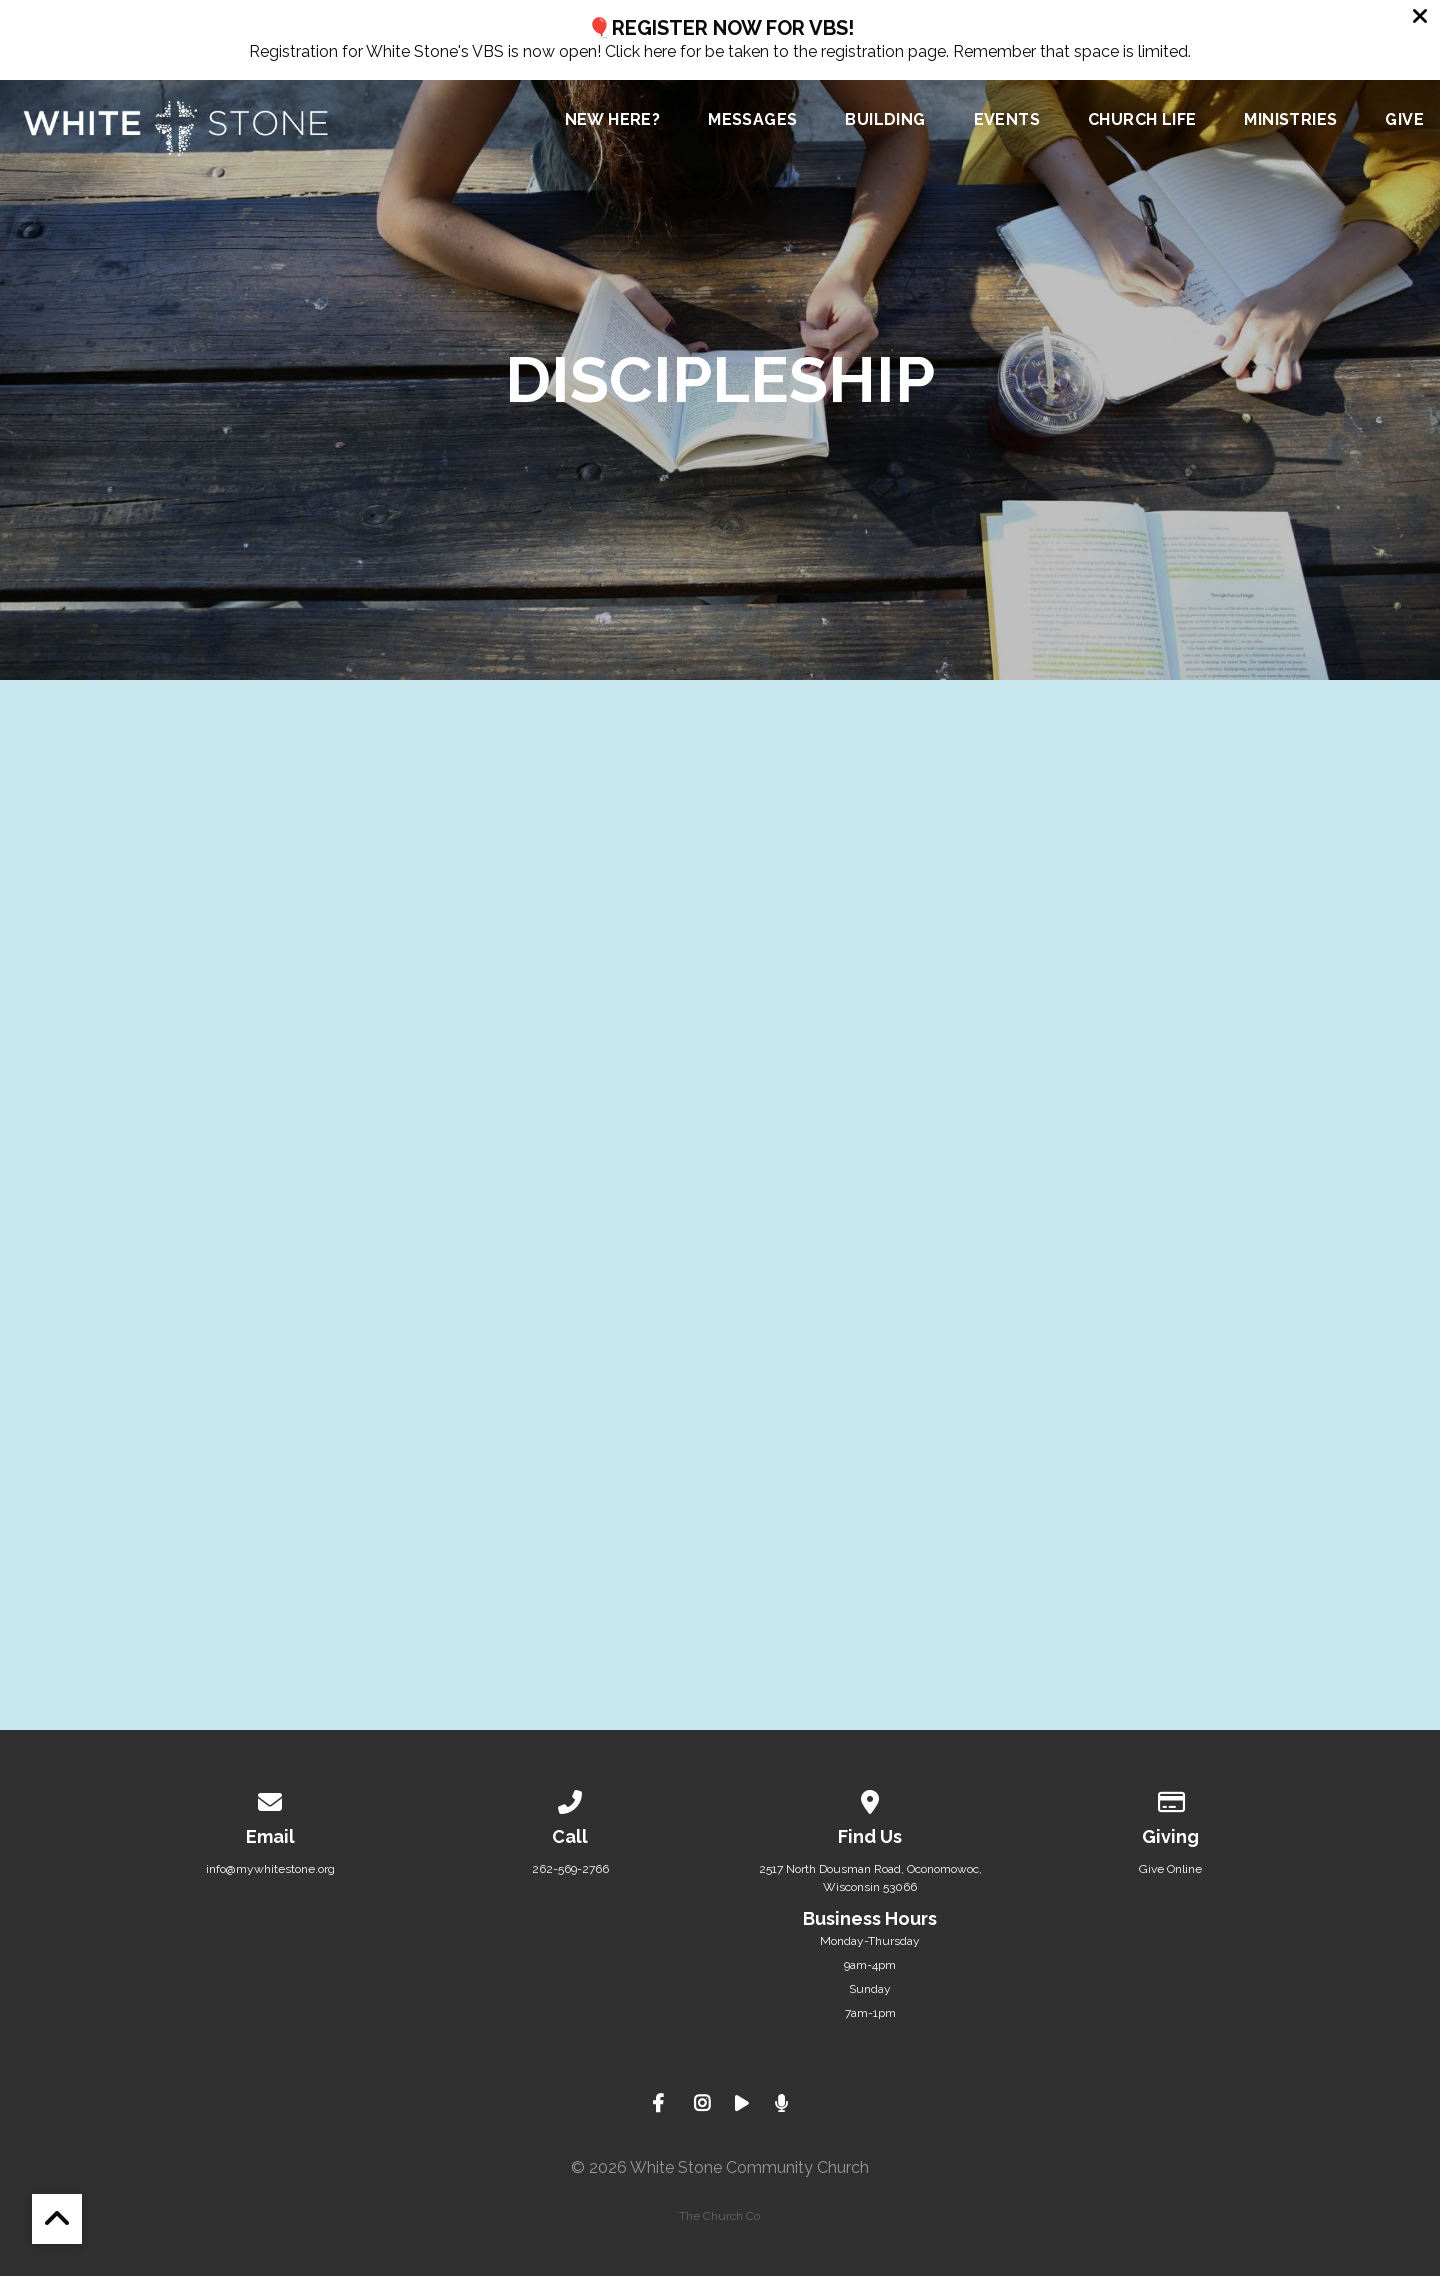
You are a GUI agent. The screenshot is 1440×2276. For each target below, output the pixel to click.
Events (1007, 120)
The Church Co (719, 2216)
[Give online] (1170, 1799)
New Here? (613, 120)
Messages (752, 120)
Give (1404, 120)
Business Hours (870, 1918)
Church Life (1142, 120)
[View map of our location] (870, 1799)
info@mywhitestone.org (270, 1869)
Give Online (1170, 1869)
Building (885, 120)
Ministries (1290, 120)
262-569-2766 (570, 1869)
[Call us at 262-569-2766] (570, 1799)
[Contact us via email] (270, 1799)
